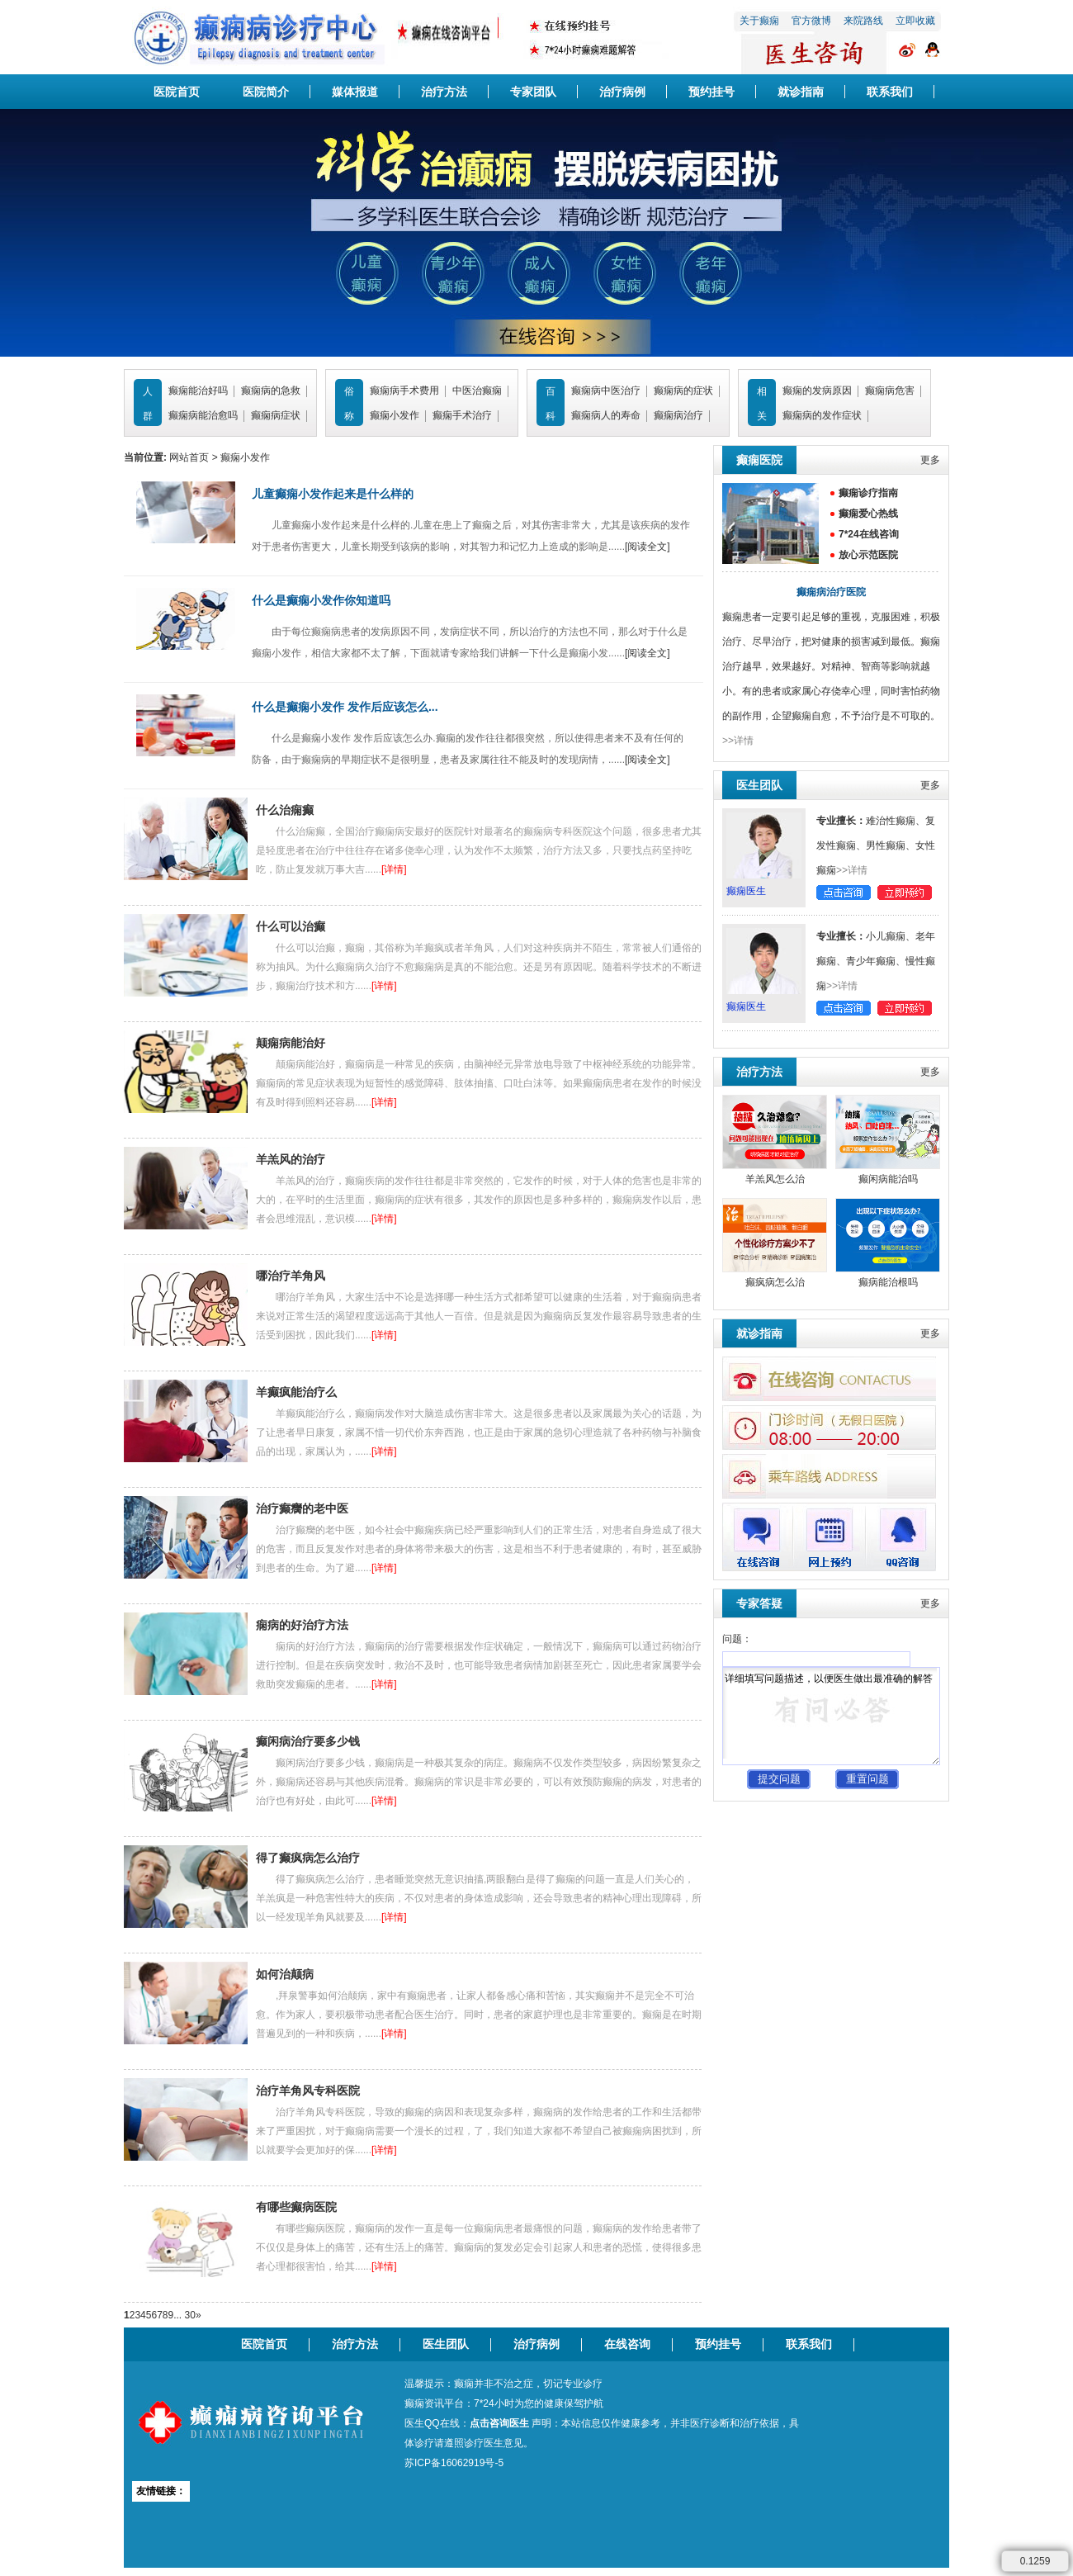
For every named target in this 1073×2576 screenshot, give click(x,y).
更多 (930, 460)
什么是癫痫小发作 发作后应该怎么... (345, 706)
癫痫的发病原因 (817, 390)
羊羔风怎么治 (775, 1179)
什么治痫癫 (285, 810)
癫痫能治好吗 (198, 390)
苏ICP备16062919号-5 (453, 2463)
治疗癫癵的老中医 (302, 1508)
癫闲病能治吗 (888, 1179)
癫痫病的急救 (270, 390)
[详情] (394, 869)
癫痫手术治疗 (462, 415)
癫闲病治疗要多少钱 (308, 1741)
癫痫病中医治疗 (605, 390)
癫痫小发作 (394, 415)
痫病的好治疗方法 (302, 1624)
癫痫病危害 (890, 390)
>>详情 (738, 740)
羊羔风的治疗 (290, 1159)
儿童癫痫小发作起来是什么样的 (333, 493)
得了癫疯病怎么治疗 (308, 1857)
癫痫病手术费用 (404, 390)
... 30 (184, 2315)
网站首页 (189, 457)
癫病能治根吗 (888, 1282)
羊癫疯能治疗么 (296, 1392)
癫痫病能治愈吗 (203, 415)
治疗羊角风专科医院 (308, 2090)
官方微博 (811, 20)
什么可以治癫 (290, 926)
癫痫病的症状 (683, 390)
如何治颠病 (285, 1974)
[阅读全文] (647, 546)
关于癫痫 (759, 20)
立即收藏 (915, 20)
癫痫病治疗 (678, 415)
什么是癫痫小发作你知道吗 (321, 600)
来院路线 (863, 20)
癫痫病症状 (275, 415)
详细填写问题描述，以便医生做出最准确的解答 (831, 1716)
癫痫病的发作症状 (822, 415)
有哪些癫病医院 (296, 2207)
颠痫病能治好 (290, 1042)
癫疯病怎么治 (775, 1282)
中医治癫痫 (477, 390)
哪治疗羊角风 (290, 1275)
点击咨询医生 (499, 2423)
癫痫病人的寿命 (605, 415)
